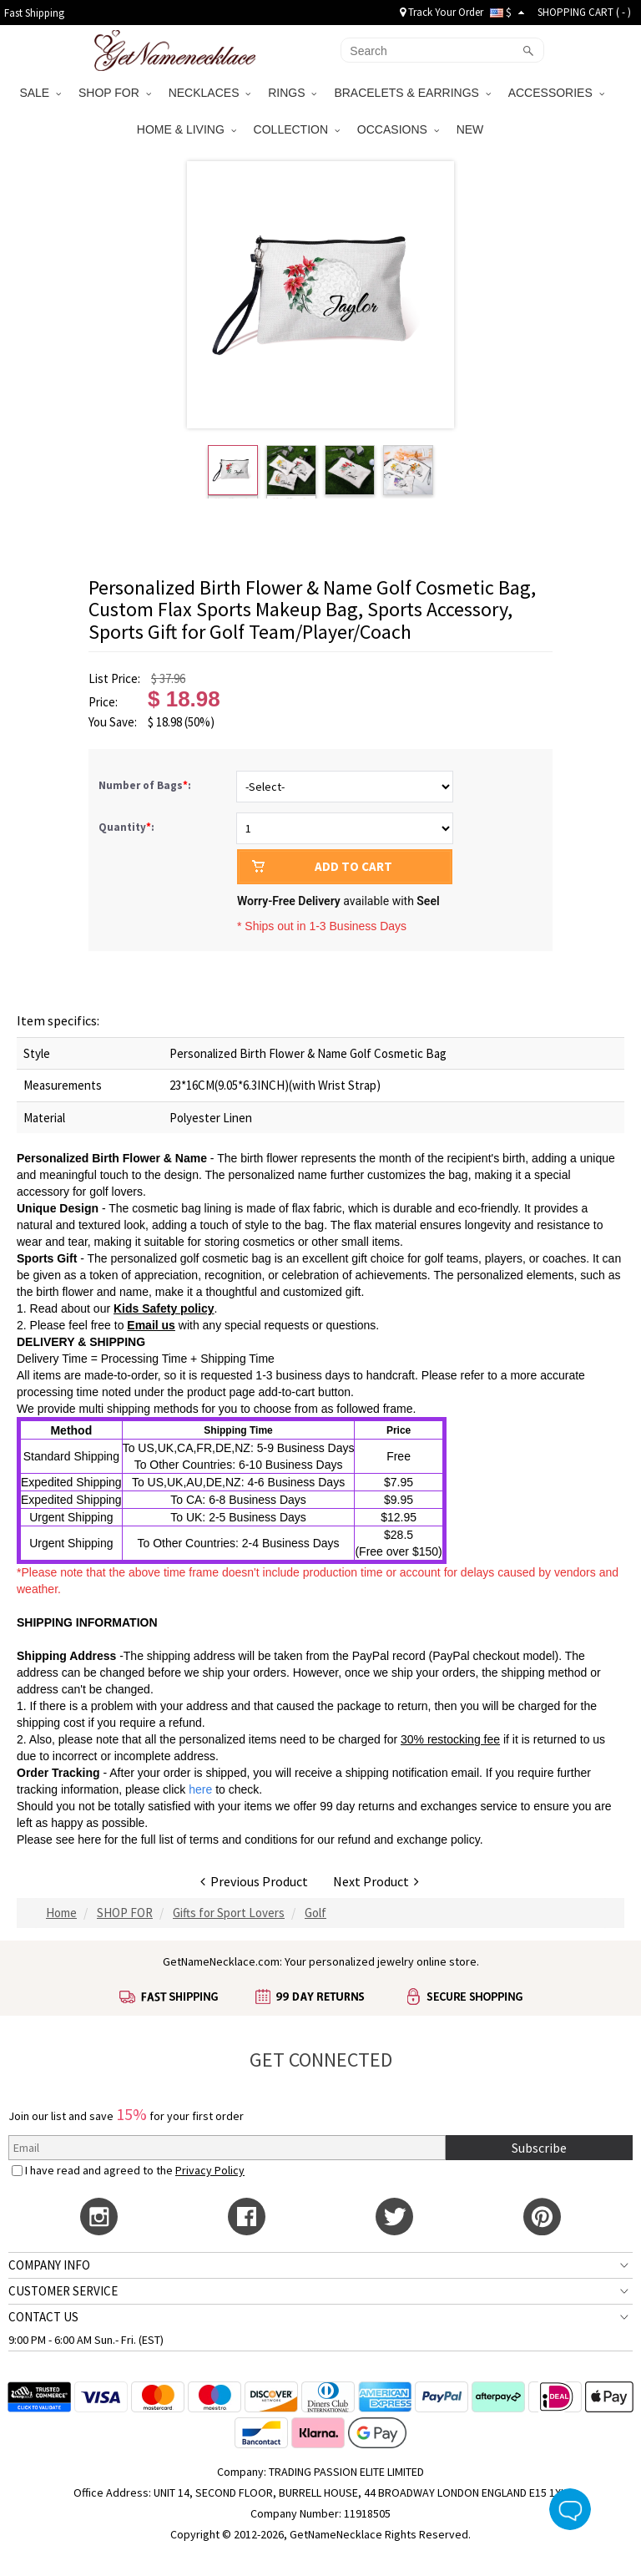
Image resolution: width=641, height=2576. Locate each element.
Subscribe (539, 2147)
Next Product (376, 1881)
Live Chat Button (570, 2509)
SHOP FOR (114, 92)
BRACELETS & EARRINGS (412, 92)
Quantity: (126, 827)
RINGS (292, 92)
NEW (472, 129)
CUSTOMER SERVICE (63, 2291)
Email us (151, 1325)
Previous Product (254, 1881)
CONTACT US (43, 2317)
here (89, 1839)
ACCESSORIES (556, 92)
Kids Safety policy (164, 1308)
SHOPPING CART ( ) (584, 12)
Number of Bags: (146, 785)
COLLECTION (297, 129)
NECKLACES (210, 92)
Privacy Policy (210, 2170)
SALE (40, 92)
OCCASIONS (398, 129)
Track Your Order (441, 12)
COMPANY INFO (49, 2265)
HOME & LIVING (186, 129)
